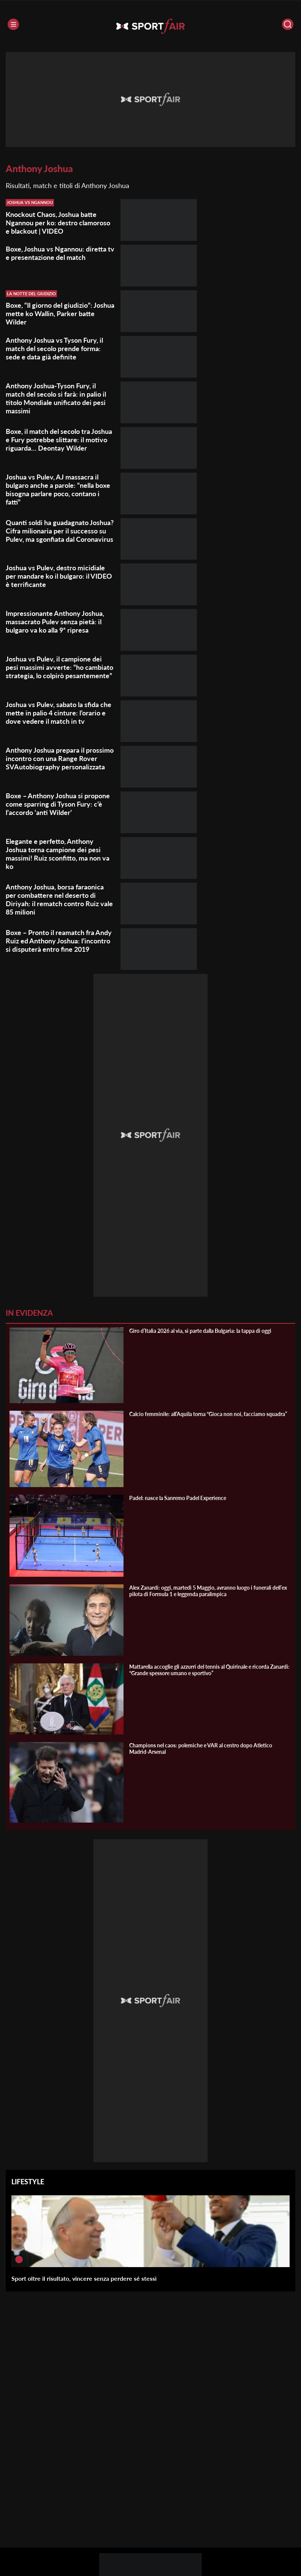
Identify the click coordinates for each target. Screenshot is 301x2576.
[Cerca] (287, 24)
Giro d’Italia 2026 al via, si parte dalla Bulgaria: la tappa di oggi (200, 1331)
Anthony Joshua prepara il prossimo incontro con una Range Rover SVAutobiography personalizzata (60, 758)
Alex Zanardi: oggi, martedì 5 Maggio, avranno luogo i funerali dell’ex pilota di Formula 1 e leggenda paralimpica (208, 1590)
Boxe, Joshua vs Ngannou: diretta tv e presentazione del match (60, 253)
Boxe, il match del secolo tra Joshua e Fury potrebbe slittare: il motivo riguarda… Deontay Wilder (59, 439)
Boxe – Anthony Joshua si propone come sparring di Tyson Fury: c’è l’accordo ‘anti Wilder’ (58, 803)
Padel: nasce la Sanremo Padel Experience (177, 1498)
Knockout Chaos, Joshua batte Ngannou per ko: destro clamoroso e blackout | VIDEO (58, 222)
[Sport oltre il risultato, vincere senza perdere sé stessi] (19, 2259)
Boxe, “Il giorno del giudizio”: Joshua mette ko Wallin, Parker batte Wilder (60, 313)
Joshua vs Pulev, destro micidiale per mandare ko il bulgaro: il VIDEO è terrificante (59, 576)
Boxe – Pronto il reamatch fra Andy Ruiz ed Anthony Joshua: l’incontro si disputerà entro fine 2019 (59, 940)
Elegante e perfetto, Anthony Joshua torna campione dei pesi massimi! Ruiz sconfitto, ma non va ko (57, 853)
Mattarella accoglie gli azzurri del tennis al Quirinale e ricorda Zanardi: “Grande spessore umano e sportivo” (209, 1669)
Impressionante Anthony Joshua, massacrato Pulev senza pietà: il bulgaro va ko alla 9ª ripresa (55, 621)
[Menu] (13, 24)
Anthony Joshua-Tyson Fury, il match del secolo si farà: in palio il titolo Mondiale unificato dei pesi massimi (56, 398)
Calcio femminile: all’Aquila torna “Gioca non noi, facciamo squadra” (208, 1414)
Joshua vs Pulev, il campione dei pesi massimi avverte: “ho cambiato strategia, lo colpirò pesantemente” (59, 667)
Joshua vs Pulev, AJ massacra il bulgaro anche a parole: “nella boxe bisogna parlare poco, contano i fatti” (58, 489)
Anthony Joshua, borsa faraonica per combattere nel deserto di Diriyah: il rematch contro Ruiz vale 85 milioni (59, 899)
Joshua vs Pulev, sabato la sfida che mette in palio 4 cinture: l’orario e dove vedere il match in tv (58, 712)
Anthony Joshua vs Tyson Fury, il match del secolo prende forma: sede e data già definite (54, 348)
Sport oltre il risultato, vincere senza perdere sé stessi (84, 2278)
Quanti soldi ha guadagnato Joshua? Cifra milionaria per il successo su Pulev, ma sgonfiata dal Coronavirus (60, 530)
